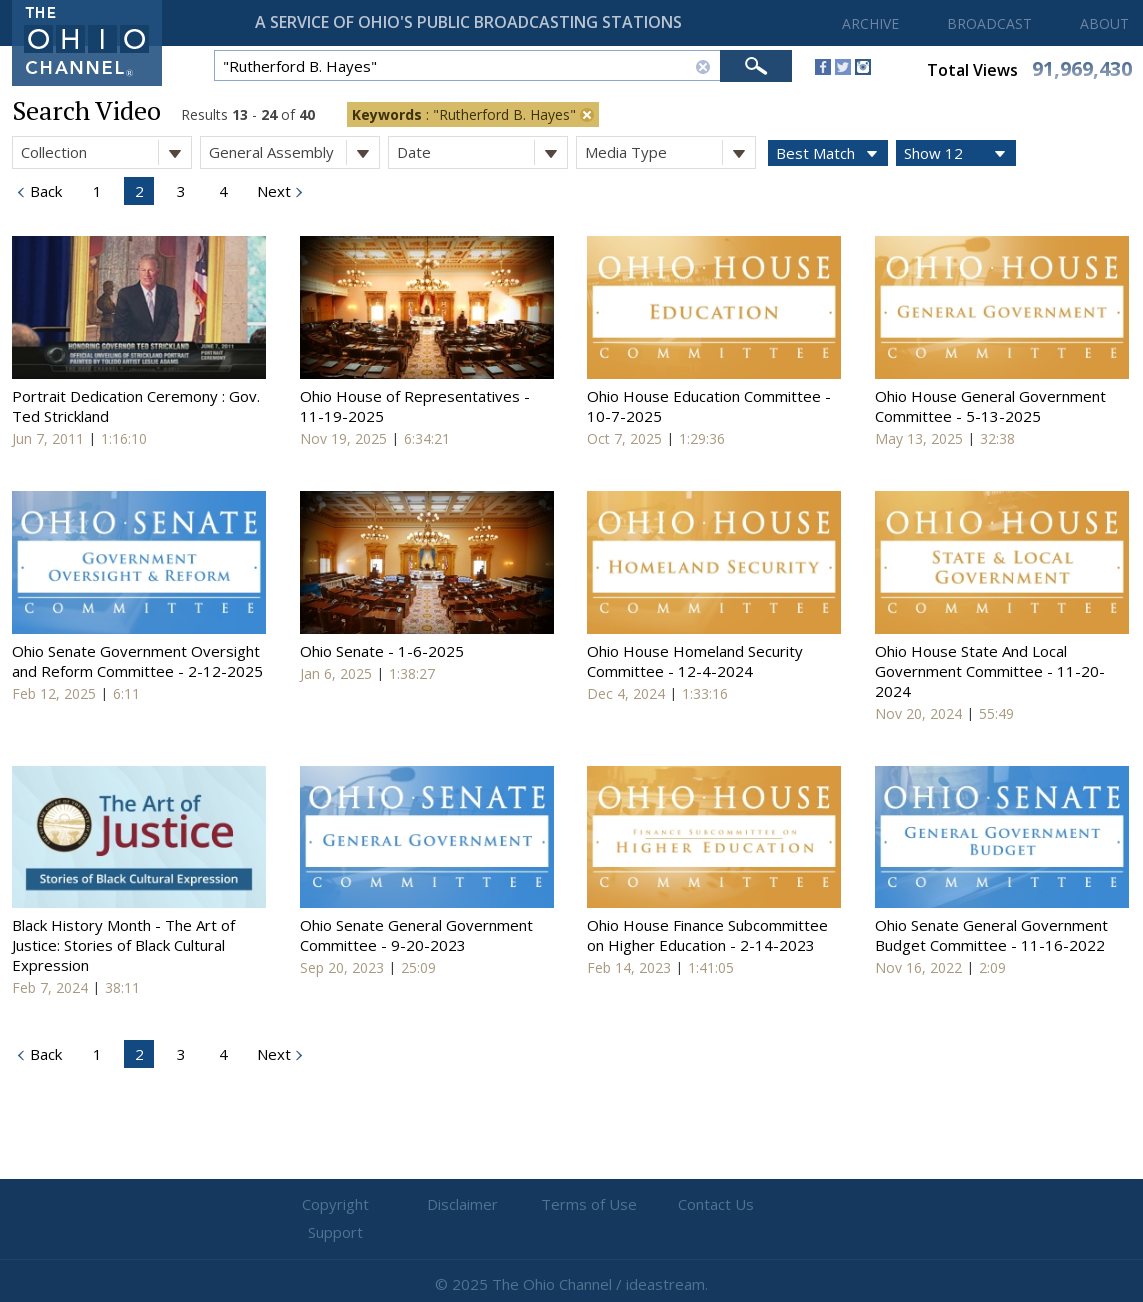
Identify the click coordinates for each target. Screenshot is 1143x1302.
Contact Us (692, 1205)
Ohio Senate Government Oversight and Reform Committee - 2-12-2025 (137, 661)
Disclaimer (451, 1205)
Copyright (331, 1205)
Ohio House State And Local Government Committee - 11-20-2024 (990, 671)
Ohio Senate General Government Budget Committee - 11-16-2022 (991, 935)
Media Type (670, 152)
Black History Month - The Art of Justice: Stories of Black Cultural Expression (123, 945)
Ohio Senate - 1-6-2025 (382, 651)
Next (272, 191)
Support (811, 1205)
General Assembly (294, 152)
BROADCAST (989, 23)
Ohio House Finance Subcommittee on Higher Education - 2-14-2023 (707, 935)
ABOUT (1104, 23)
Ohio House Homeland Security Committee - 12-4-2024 (695, 661)
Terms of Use (572, 1205)
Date (482, 152)
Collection (106, 152)
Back (44, 191)
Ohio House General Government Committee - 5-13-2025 (990, 406)
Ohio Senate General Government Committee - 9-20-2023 (416, 935)
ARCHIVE (870, 23)
